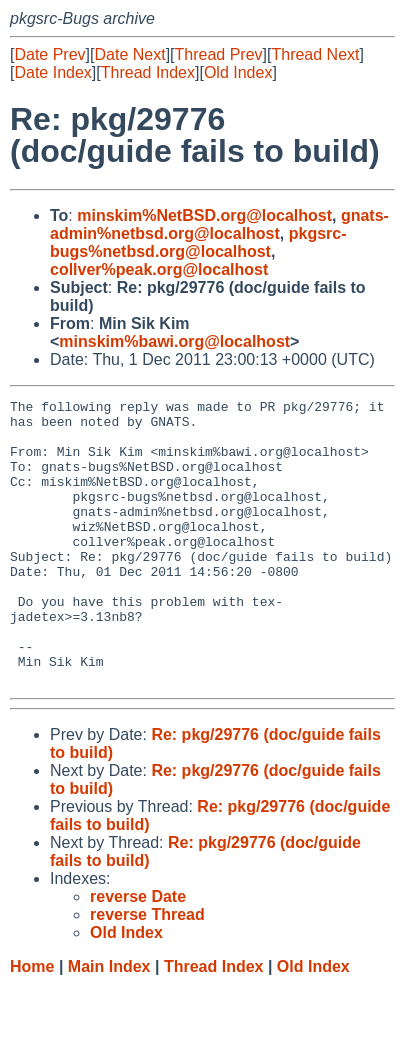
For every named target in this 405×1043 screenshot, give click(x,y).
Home (32, 1023)
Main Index (109, 1023)
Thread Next (315, 54)
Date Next (129, 54)
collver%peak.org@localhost (159, 269)
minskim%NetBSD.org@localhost (204, 215)
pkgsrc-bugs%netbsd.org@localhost (198, 242)
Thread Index (148, 72)
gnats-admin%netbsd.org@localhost (219, 224)
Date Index (52, 72)
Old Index (238, 72)
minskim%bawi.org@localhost (174, 341)
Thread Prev (219, 54)
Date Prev (49, 54)
